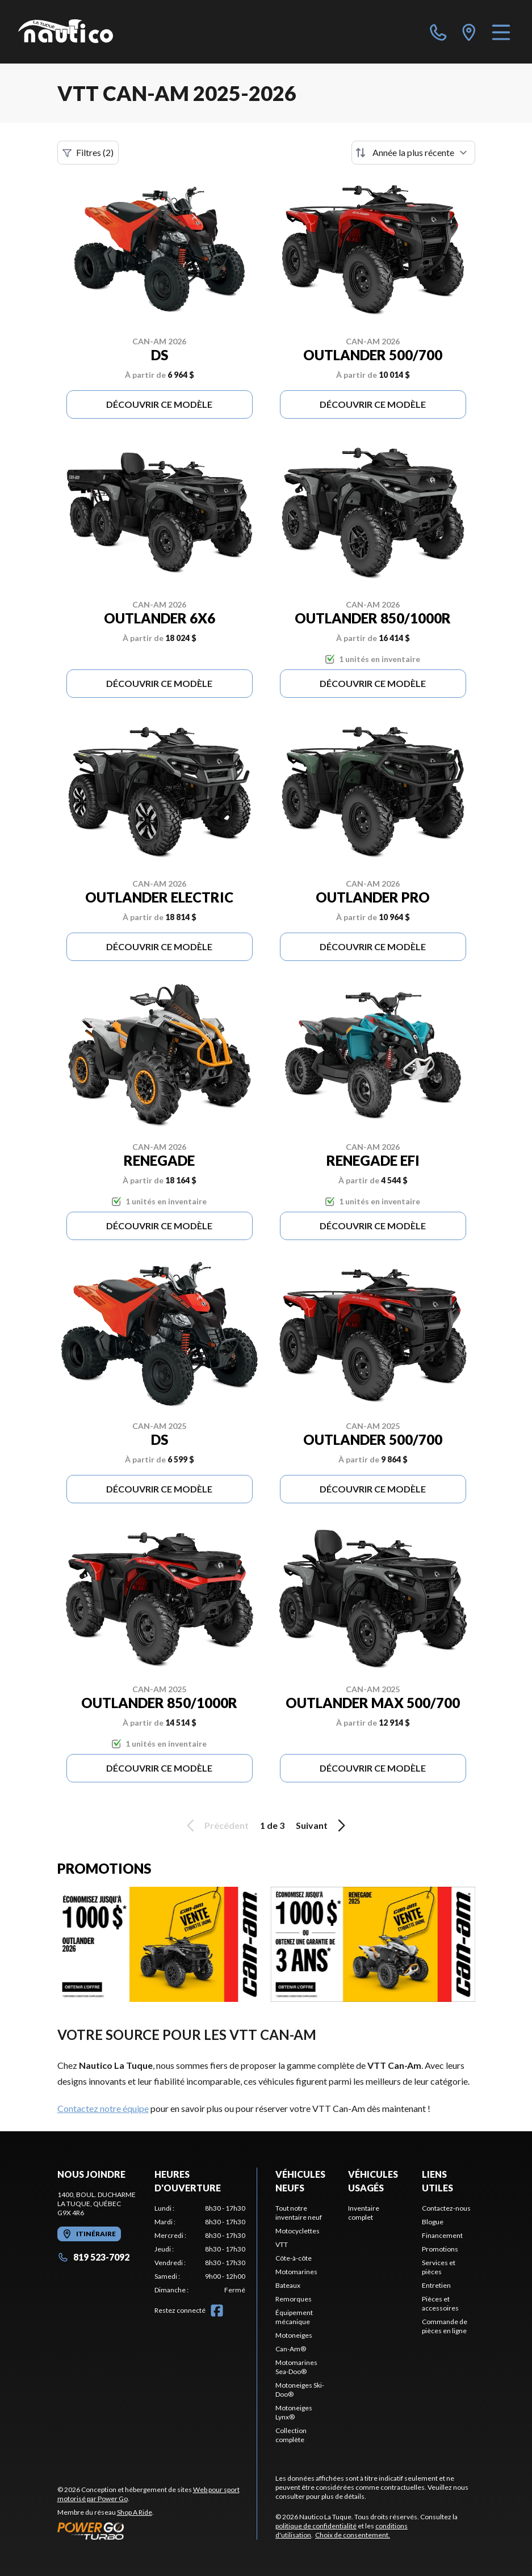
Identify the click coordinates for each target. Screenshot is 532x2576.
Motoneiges (293, 2335)
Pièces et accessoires (440, 2303)
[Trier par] (413, 153)
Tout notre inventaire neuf (298, 2212)
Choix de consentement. (352, 2535)
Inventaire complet (363, 2212)
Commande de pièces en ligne (444, 2326)
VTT (281, 2244)
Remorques (293, 2299)
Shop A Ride (134, 2512)
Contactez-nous (446, 2208)
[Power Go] (157, 2531)
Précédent (216, 1825)
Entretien (436, 2285)
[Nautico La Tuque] (65, 32)
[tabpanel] (199, 2249)
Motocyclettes (297, 2231)
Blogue (432, 2221)
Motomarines (296, 2271)
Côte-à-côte (293, 2258)
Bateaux (287, 2285)
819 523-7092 (93, 2257)
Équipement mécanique (294, 2317)
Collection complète (291, 2435)
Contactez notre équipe (103, 2108)
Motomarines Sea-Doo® (296, 2367)
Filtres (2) (88, 152)
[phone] (438, 32)
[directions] (469, 32)
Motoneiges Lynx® (293, 2412)
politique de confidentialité (316, 2526)
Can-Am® (290, 2349)
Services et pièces (438, 2267)
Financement (442, 2235)
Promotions (440, 2249)
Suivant (322, 1825)
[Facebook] (217, 2310)
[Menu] (501, 31)
